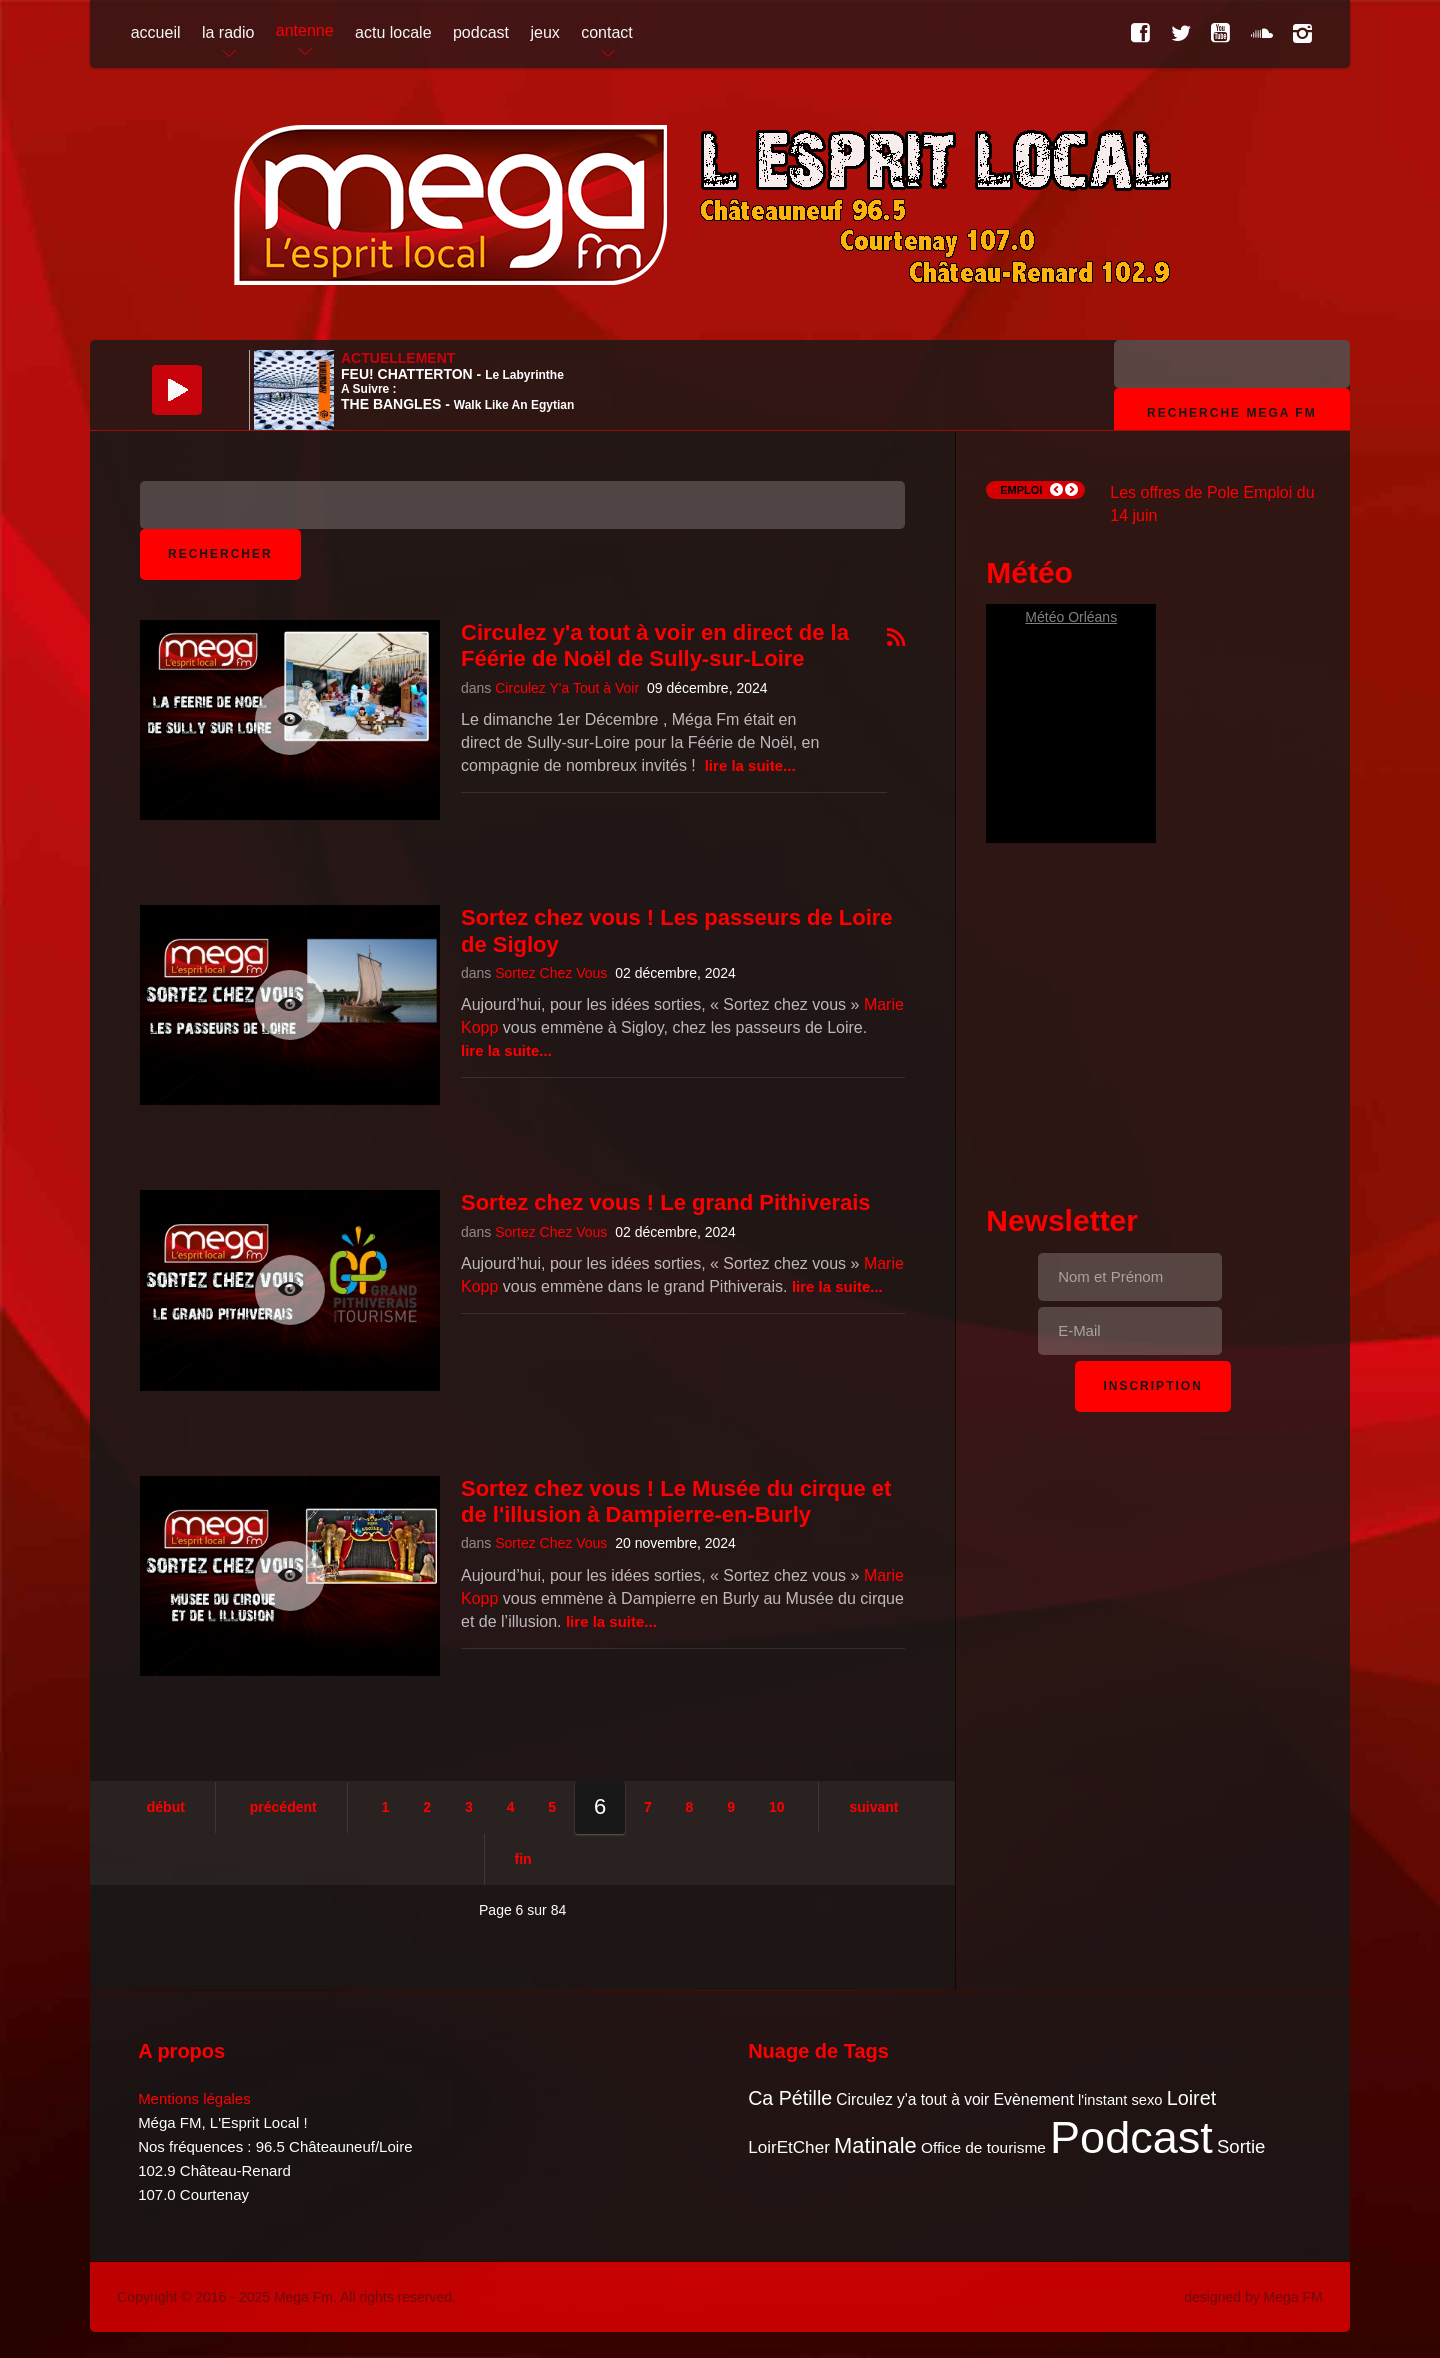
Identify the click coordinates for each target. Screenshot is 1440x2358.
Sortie (1241, 2146)
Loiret (1191, 2098)
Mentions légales (194, 2098)
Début (166, 1807)
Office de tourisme (983, 2147)
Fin (523, 1859)
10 (777, 1807)
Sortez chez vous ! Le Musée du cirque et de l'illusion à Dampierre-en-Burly (676, 1501)
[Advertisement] (1153, 1018)
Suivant (873, 1807)
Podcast (1131, 2137)
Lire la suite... (750, 765)
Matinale (875, 2145)
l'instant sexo (1120, 2100)
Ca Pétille (790, 2098)
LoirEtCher (789, 2147)
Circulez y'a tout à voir (912, 2099)
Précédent (283, 1807)
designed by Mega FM (1253, 2297)
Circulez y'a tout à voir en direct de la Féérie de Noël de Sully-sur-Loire (655, 645)
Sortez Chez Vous (551, 973)
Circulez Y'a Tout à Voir (567, 688)
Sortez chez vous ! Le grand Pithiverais (666, 1202)
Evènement (1033, 2099)
